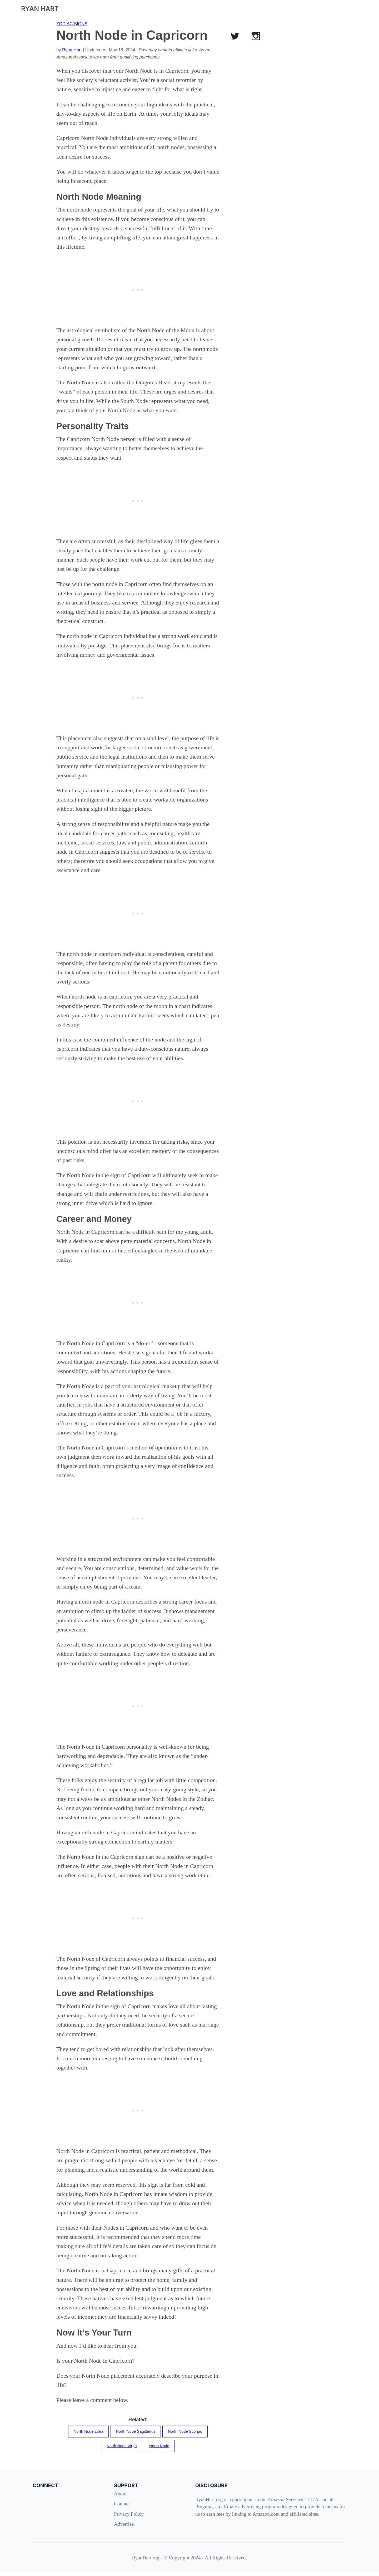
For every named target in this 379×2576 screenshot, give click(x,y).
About (120, 2497)
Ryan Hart (72, 49)
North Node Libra (83, 2432)
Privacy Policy (129, 2517)
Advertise (124, 2527)
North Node (161, 2448)
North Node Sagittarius (135, 2432)
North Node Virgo (120, 2448)
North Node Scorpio (190, 2432)
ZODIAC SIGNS (71, 23)
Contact (122, 2507)
